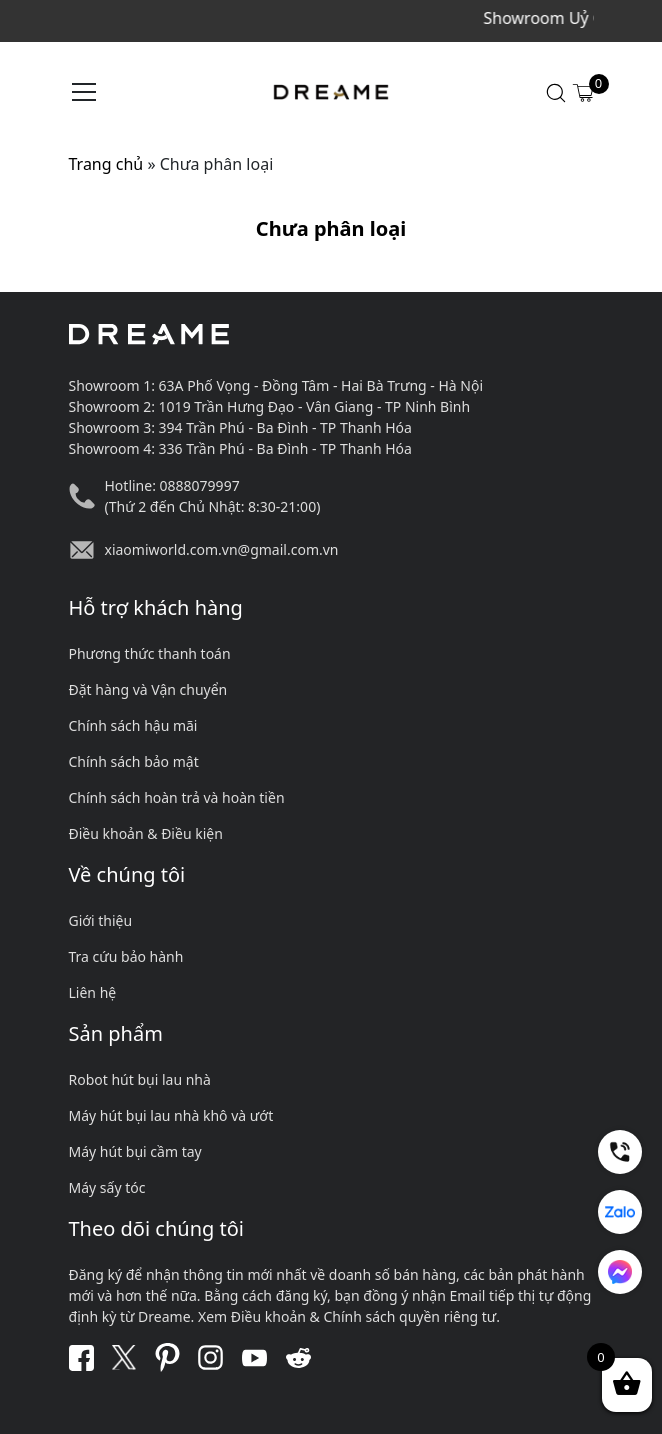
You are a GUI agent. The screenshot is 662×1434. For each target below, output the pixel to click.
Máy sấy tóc (107, 1187)
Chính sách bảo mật (134, 761)
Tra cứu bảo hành (126, 956)
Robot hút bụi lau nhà (140, 1079)
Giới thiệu (101, 920)
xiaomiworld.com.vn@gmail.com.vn (222, 549)
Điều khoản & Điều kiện (146, 833)
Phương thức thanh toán (150, 653)
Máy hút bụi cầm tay (135, 1151)
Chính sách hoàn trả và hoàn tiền (177, 797)
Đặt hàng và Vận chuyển (148, 689)
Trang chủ (106, 164)
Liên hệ (93, 992)
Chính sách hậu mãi (133, 725)
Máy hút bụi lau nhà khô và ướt (171, 1115)
